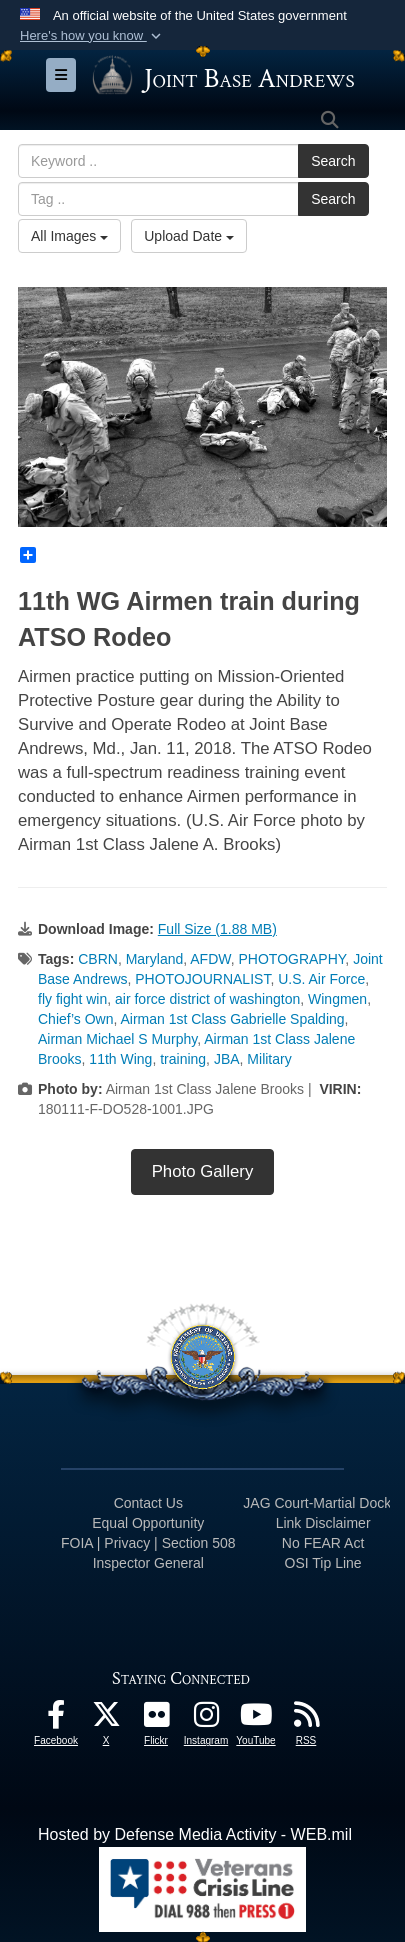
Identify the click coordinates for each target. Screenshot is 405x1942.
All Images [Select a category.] (69, 236)
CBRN (98, 959)
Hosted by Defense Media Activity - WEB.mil (195, 1834)
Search (333, 161)
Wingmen (337, 999)
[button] (92, 36)
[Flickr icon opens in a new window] (156, 1719)
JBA (227, 1059)
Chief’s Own (75, 1019)
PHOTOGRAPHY (292, 959)
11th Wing (120, 1059)
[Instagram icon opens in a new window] (206, 1719)
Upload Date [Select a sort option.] (189, 236)
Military (269, 1059)
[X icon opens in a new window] (106, 1719)
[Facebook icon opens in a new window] (56, 1719)
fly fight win (72, 999)
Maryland (155, 959)
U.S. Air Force (321, 979)
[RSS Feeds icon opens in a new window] (306, 1719)
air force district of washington (207, 999)
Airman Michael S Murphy (117, 1039)
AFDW (210, 959)
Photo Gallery (203, 1171)
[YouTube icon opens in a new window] (256, 1719)
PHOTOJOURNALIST (202, 979)
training (183, 1059)
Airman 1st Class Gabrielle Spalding (232, 1019)
